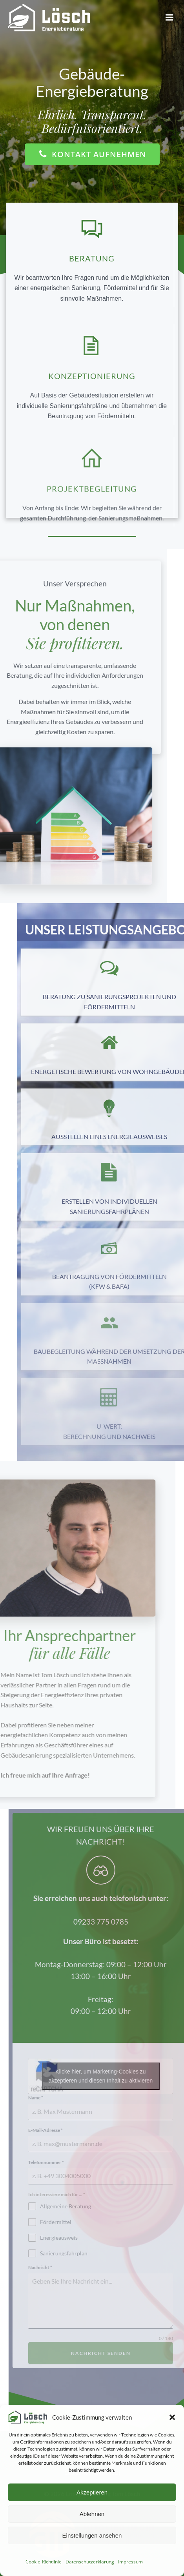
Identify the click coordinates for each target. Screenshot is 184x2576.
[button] (172, 2417)
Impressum (130, 2561)
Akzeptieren (92, 2492)
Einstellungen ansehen (92, 2535)
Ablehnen (92, 2514)
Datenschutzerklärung (90, 2561)
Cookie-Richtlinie (44, 2561)
